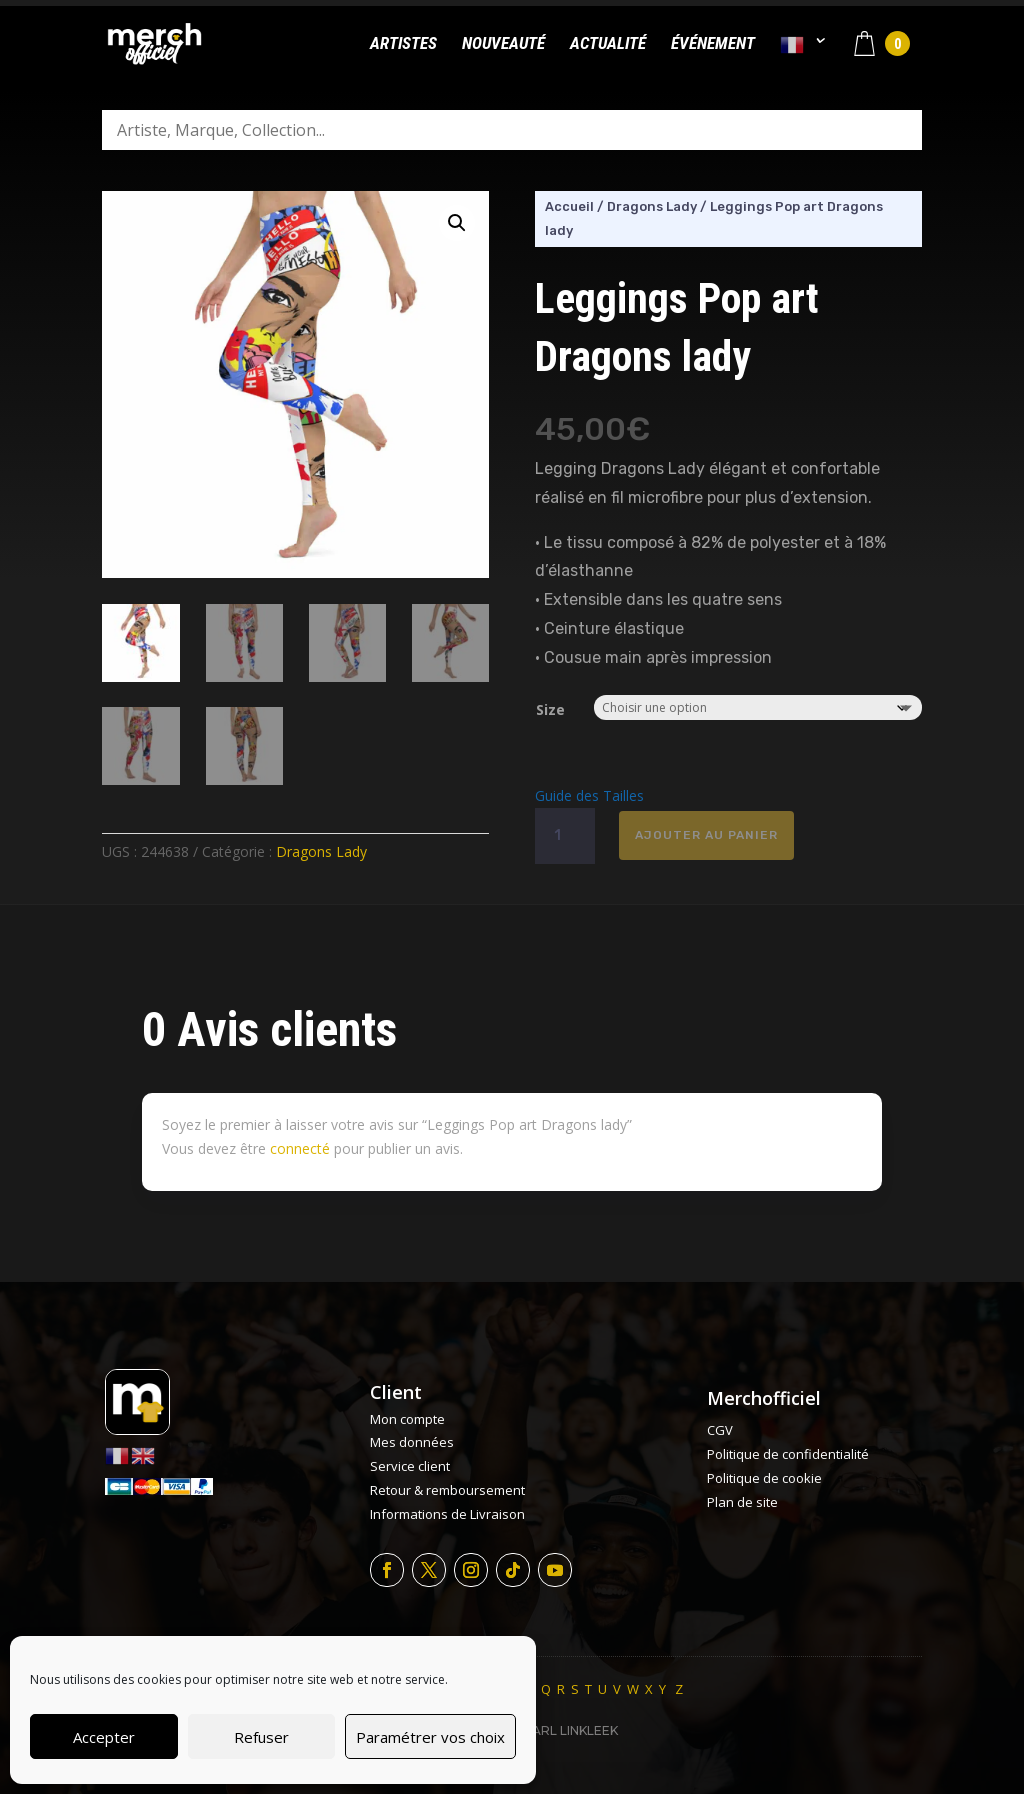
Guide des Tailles (589, 795)
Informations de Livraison (447, 1514)
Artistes (403, 44)
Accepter (104, 1737)
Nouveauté (503, 44)
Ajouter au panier (706, 835)
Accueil (569, 206)
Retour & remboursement (447, 1490)
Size (550, 709)
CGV (720, 1430)
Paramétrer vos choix (430, 1737)
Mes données (412, 1442)
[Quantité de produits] (565, 836)
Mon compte (407, 1419)
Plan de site (742, 1502)
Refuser (261, 1737)
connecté (300, 1148)
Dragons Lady (321, 851)
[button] (457, 223)
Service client (410, 1466)
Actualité (608, 44)
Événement (713, 44)
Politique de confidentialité (788, 1454)
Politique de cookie (764, 1478)
